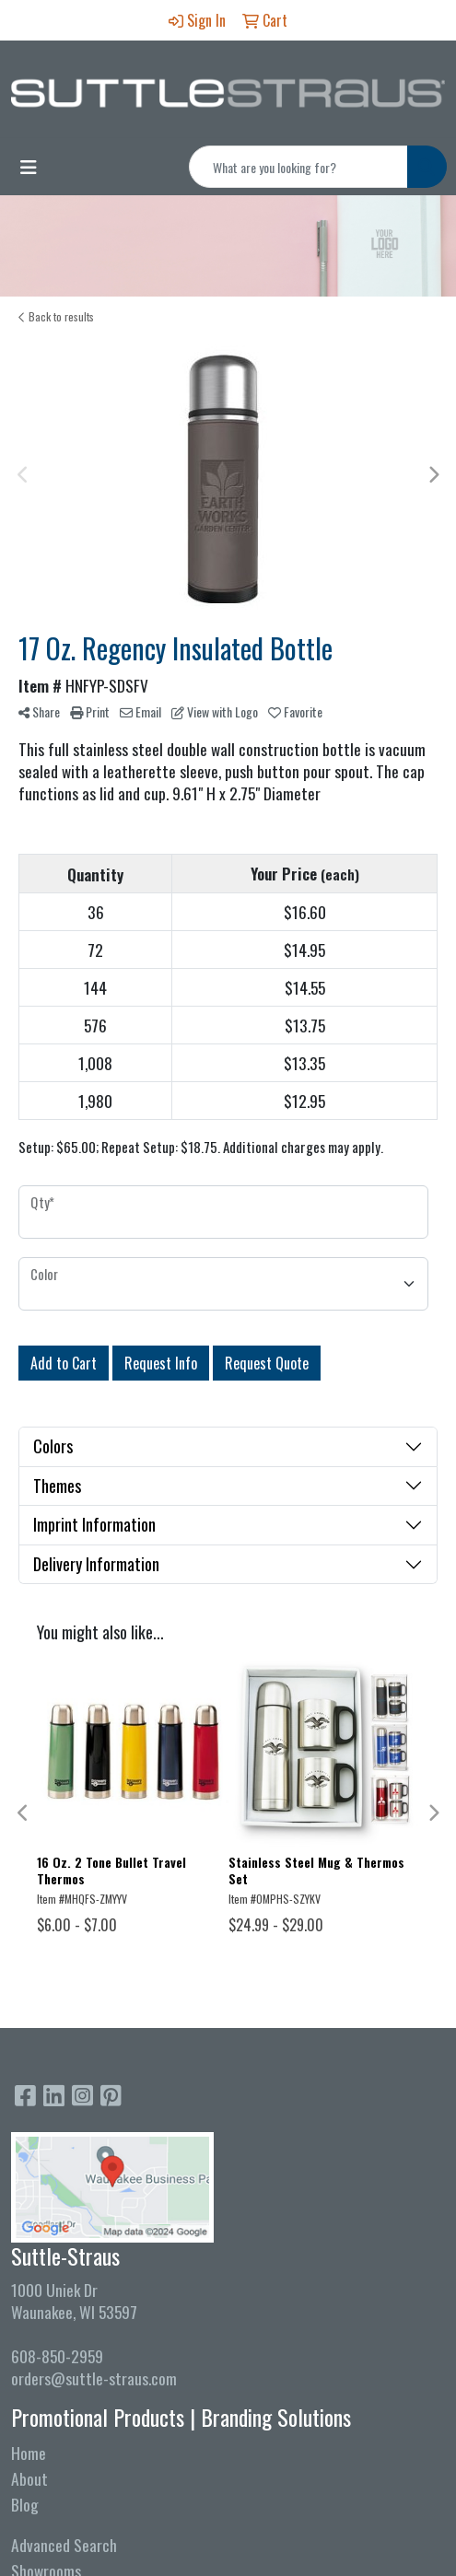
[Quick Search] (298, 167)
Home (28, 2453)
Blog (25, 2504)
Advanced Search (64, 2545)
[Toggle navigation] (28, 167)
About (29, 2478)
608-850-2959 (57, 2356)
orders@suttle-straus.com (94, 2378)
